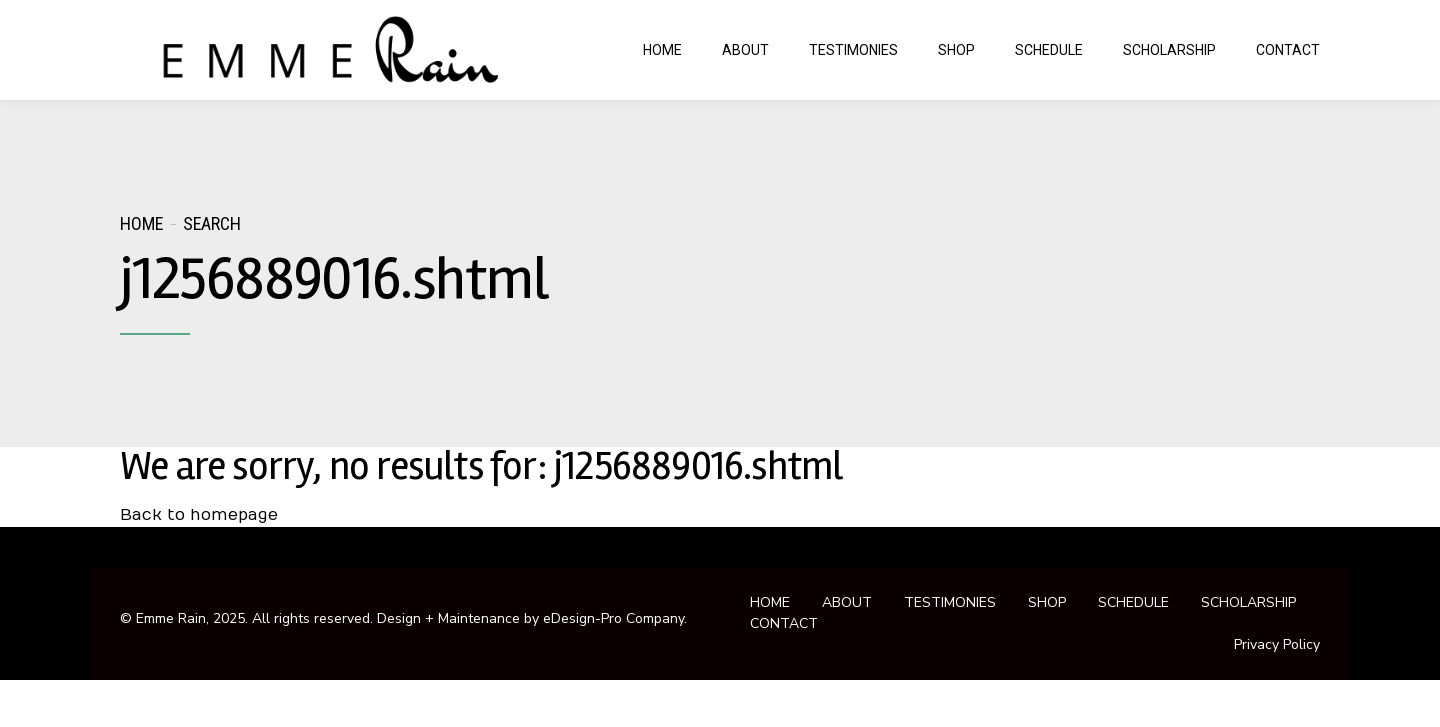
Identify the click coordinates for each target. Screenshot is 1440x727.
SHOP (956, 50)
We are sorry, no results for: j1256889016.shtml (481, 466)
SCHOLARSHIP (1169, 50)
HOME (662, 50)
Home (141, 223)
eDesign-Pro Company (613, 618)
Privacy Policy (1277, 644)
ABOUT (745, 50)
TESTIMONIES (853, 50)
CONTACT (1288, 50)
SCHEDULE (1049, 50)
